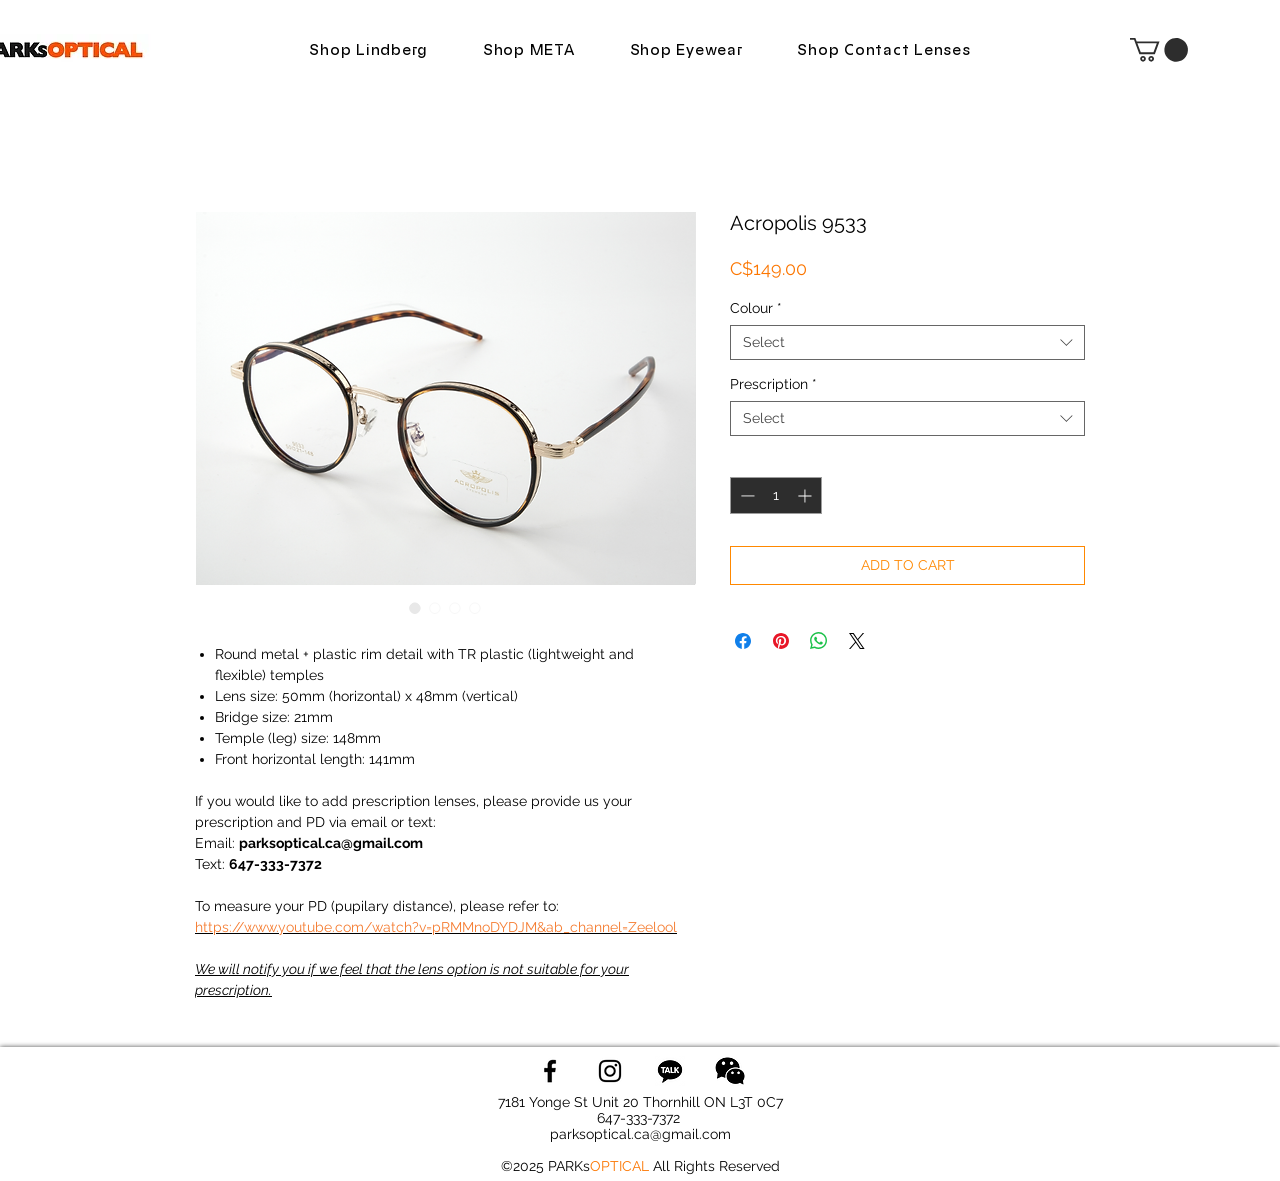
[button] (1159, 50)
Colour (756, 308)
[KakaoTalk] (670, 1071)
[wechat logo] (730, 1071)
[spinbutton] (776, 495)
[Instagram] (610, 1071)
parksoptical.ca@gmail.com (640, 1134)
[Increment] (806, 495)
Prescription (773, 384)
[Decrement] (745, 495)
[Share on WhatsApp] (819, 641)
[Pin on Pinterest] (781, 641)
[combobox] (907, 342)
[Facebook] (550, 1071)
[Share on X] (857, 641)
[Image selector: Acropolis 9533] (415, 608)
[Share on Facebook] (743, 641)
